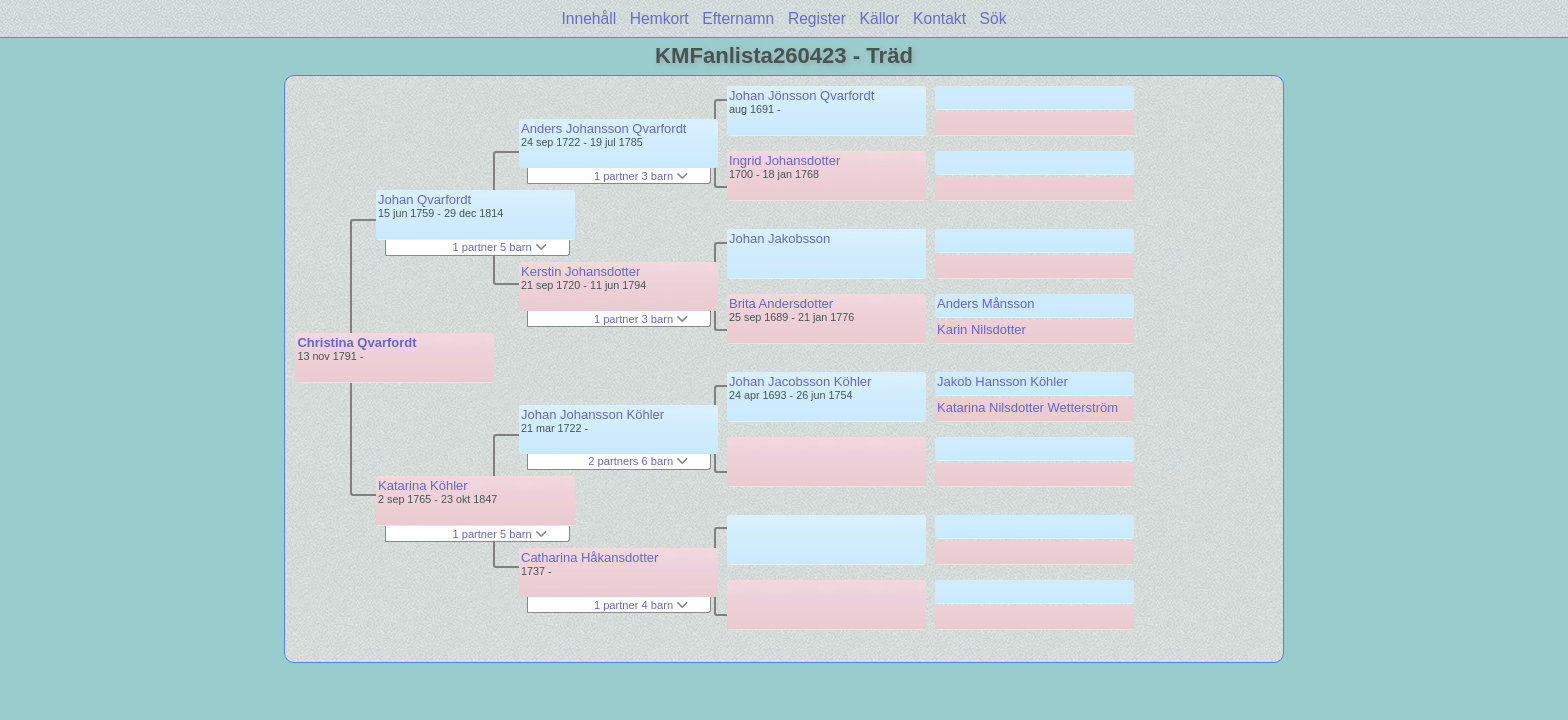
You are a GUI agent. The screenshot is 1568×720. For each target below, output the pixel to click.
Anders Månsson (986, 303)
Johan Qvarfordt (424, 199)
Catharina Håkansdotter (589, 557)
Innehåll (589, 18)
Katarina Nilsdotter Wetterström (1027, 407)
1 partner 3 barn (641, 176)
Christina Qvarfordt (356, 342)
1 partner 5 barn (499, 247)
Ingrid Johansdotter (784, 160)
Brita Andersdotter (781, 303)
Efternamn (738, 18)
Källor (880, 18)
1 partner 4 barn (641, 605)
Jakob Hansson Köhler (1002, 381)
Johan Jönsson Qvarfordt (801, 95)
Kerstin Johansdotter (580, 271)
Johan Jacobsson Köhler (800, 381)
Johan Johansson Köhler (592, 414)
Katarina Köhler (423, 485)
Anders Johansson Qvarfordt (603, 128)
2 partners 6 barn (638, 461)
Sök (993, 18)
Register (817, 18)
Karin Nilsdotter (981, 329)
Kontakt (939, 18)
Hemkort (659, 18)
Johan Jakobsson (779, 238)
